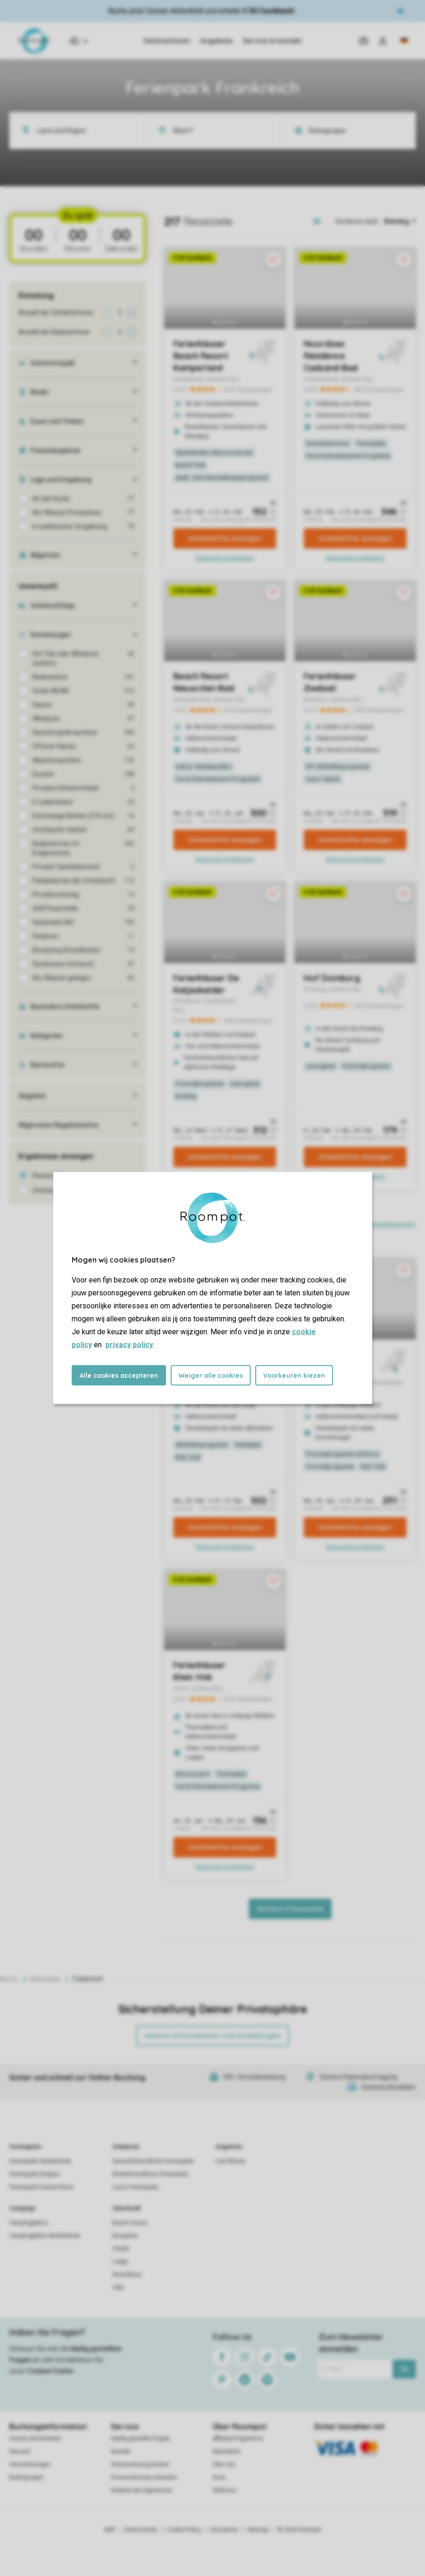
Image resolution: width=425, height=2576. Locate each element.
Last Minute (231, 2161)
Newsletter (226, 2451)
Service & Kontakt (272, 41)
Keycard (19, 2451)
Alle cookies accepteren (119, 1375)
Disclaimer (224, 2529)
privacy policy (129, 1344)
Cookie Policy (184, 2529)
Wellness (225, 2490)
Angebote (216, 41)
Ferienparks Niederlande (40, 2161)
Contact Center (50, 2371)
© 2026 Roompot (299, 2529)
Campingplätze (28, 2223)
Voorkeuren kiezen (294, 1375)
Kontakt (120, 2451)
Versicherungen (29, 2464)
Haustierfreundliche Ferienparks (153, 2161)
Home (9, 1978)
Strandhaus (127, 2274)
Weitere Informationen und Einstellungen (212, 2036)
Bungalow (125, 2235)
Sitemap (257, 2529)
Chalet (120, 2248)
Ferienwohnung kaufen (140, 2464)
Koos (219, 2477)
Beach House (129, 2223)
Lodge (120, 2261)
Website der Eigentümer (141, 2490)
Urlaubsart (125, 2147)
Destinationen (167, 41)
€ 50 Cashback (268, 10)
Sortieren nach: (357, 221)
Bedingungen (26, 2477)
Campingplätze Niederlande (44, 2235)
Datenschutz (141, 2529)
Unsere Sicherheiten (35, 2438)
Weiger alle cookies (211, 1375)
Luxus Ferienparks (135, 2187)
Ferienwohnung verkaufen (144, 2477)
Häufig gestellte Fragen (140, 2438)
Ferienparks (25, 2147)
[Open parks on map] (323, 221)
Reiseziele (45, 1978)
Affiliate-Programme (238, 2438)
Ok (404, 2369)
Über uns (224, 2464)
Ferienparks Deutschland (41, 2187)
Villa (117, 2287)
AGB (109, 2529)
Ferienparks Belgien (34, 2174)
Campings (22, 2208)
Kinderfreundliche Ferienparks (150, 2174)
